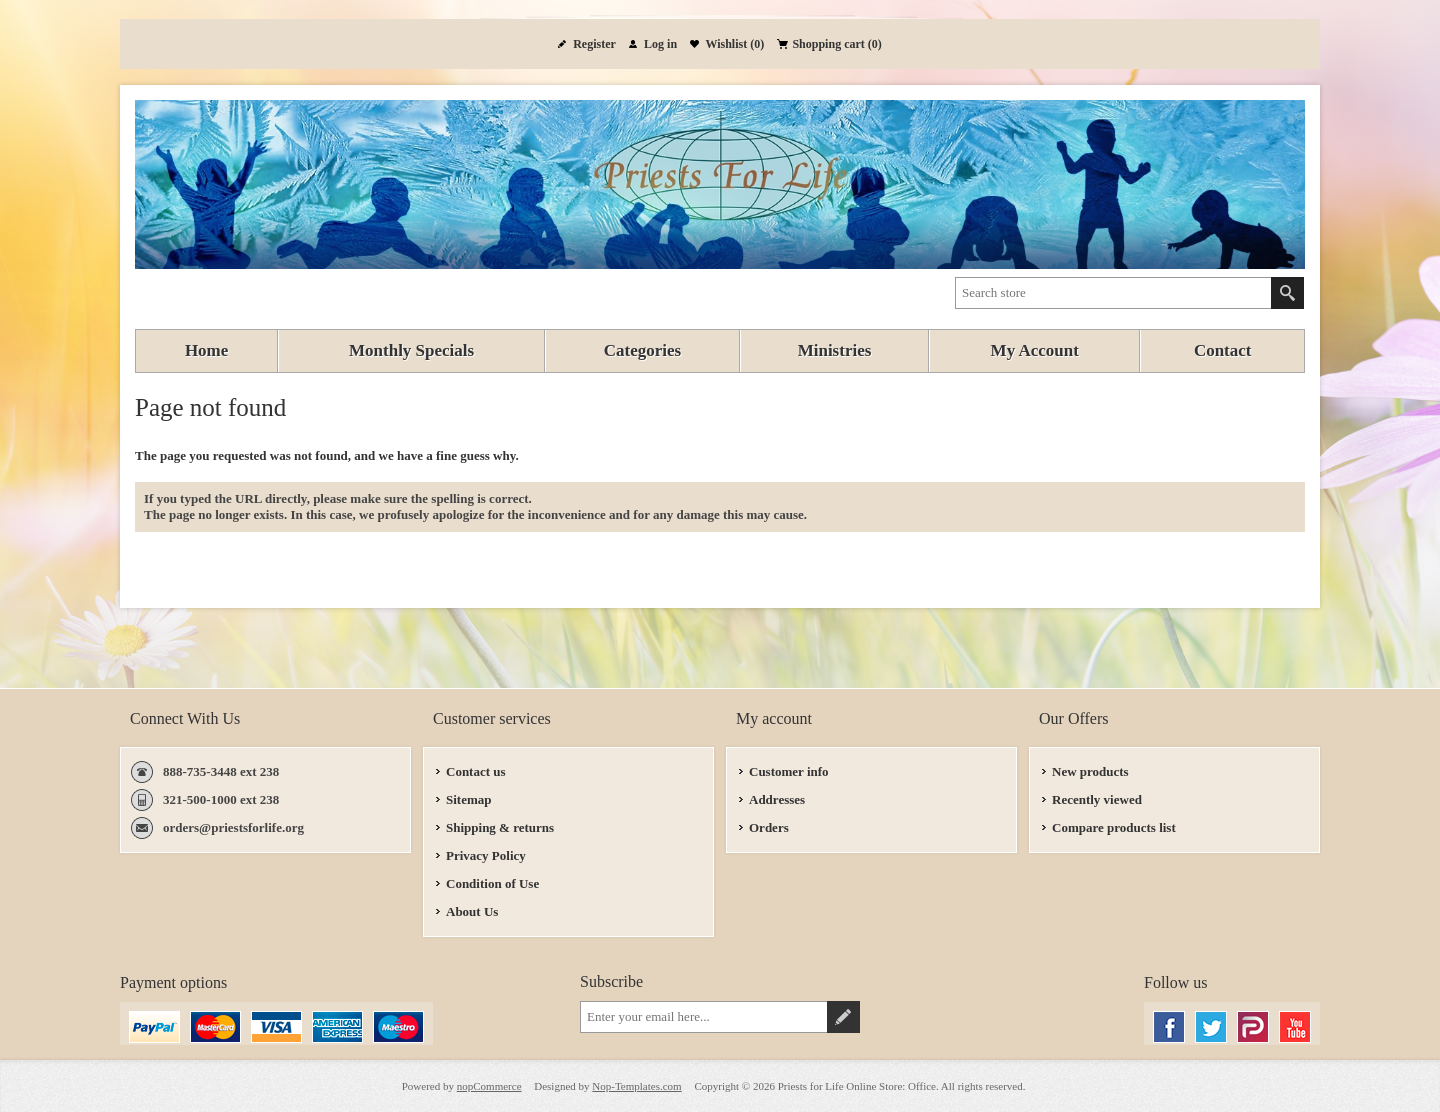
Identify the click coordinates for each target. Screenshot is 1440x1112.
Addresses (777, 799)
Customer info (789, 771)
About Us (472, 911)
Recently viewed (1097, 799)
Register (594, 44)
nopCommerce (489, 1086)
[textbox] (1113, 293)
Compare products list (1114, 827)
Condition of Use (492, 883)
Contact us (476, 771)
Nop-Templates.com (636, 1086)
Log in (660, 44)
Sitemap (469, 799)
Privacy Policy (486, 855)
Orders (769, 827)
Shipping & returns (500, 827)
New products (1090, 771)
